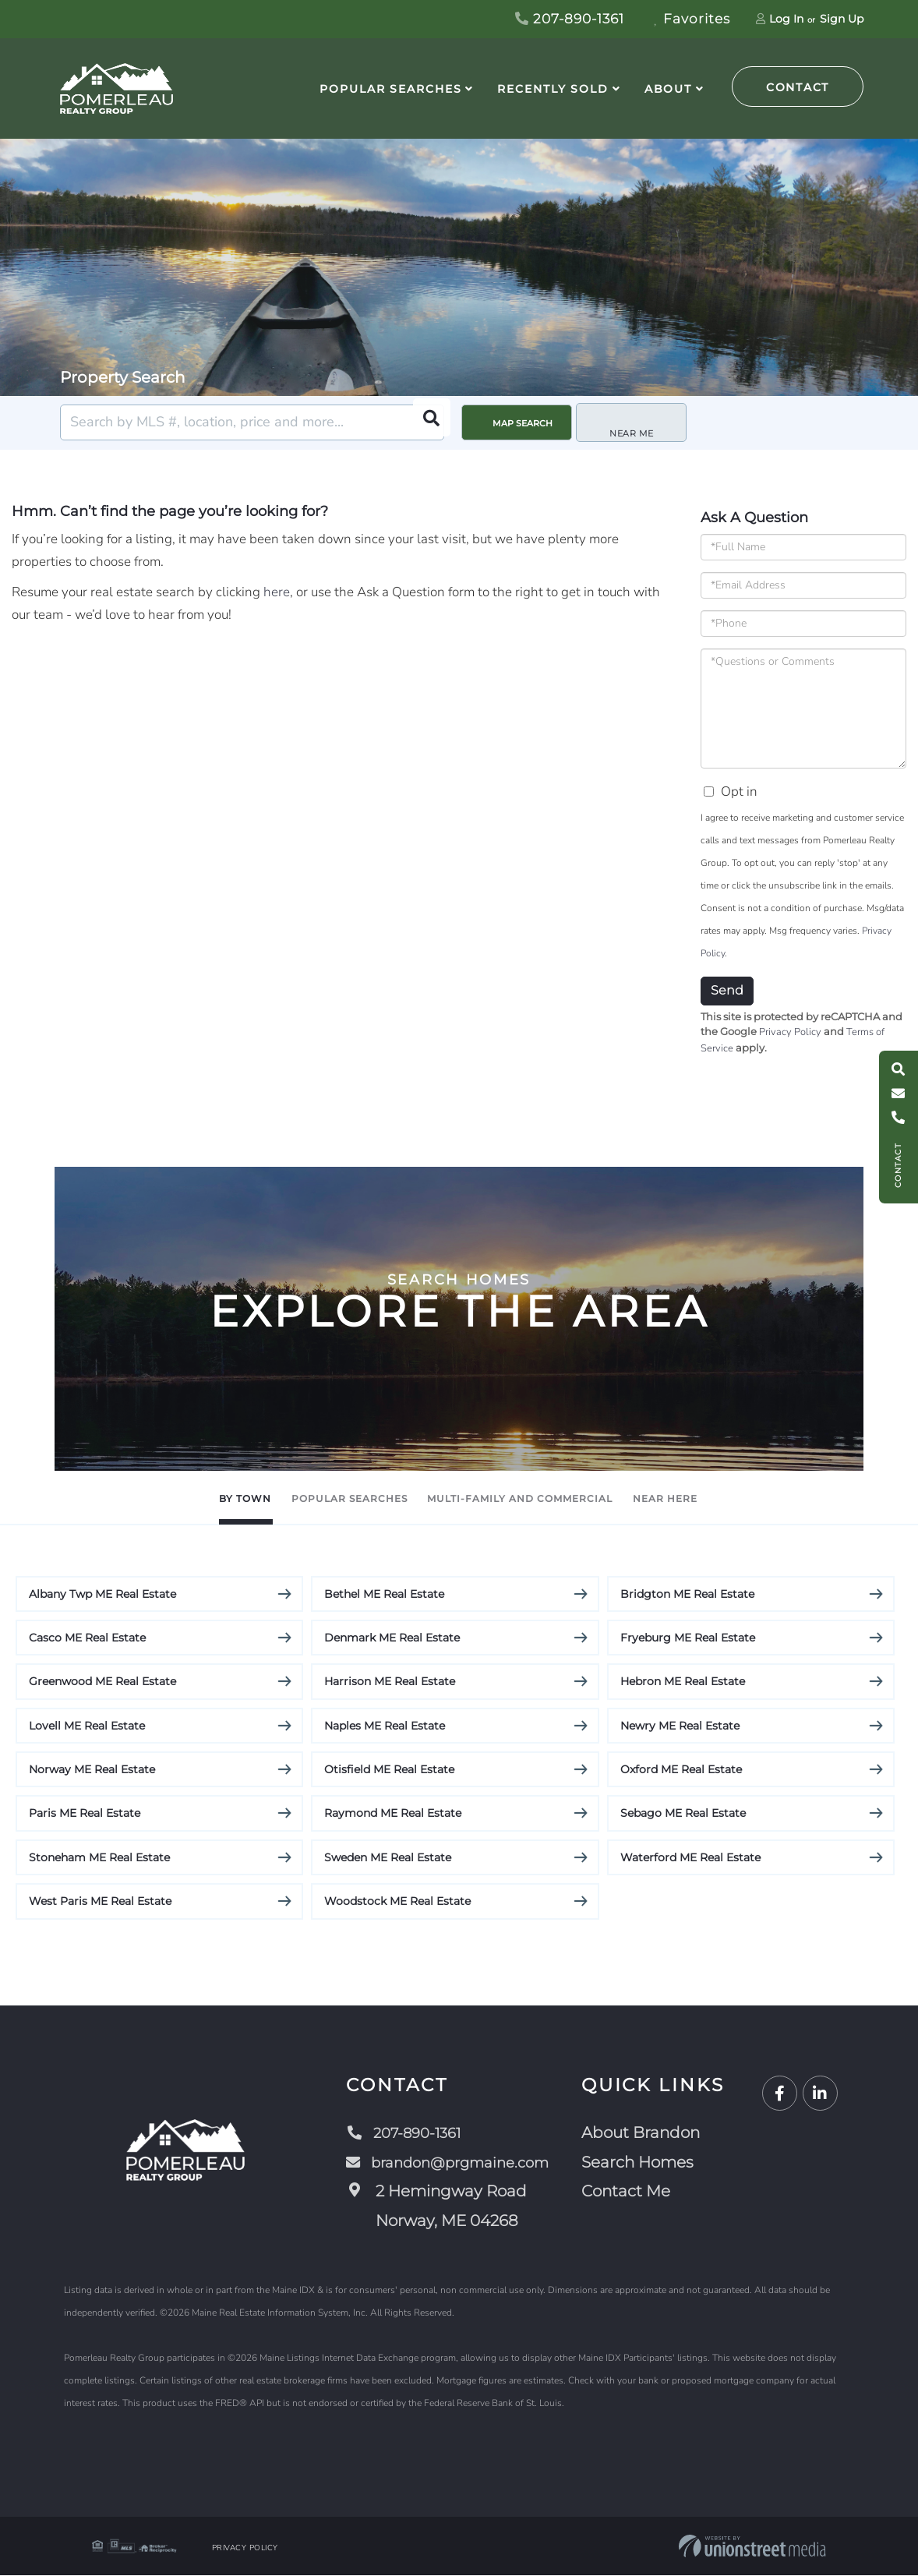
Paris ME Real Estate (84, 1814)
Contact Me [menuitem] (633, 2191)
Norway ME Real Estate (92, 1770)
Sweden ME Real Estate (387, 1858)
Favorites (692, 19)
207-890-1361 (569, 19)
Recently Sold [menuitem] (552, 89)
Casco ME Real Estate (87, 1638)
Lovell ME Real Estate (87, 1726)
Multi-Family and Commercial (550, 1497)
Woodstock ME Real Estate (397, 1902)
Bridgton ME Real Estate (687, 1594)
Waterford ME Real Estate (690, 1858)
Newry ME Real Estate (680, 1726)
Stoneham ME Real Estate (99, 1858)
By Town (152, 1497)
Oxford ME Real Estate (681, 1770)
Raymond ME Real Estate (392, 1814)
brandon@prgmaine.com (450, 2163)
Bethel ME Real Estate (384, 1594)
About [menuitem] (668, 89)
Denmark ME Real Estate (392, 1638)
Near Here (758, 1497)
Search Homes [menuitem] (645, 2163)
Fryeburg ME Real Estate (687, 1638)
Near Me (635, 423)
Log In (786, 19)
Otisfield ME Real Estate (389, 1770)
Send (727, 990)
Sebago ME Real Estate (683, 1814)
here (276, 592)
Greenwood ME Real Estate (102, 1682)
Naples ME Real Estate (384, 1726)
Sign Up (841, 19)
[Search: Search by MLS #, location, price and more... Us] (252, 422)
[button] (426, 422)
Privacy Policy (790, 1032)
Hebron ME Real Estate (682, 1682)
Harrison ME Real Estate (389, 1682)
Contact (797, 87)
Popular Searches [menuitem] (390, 89)
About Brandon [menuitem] (648, 2133)
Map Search (523, 423)
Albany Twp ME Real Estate (102, 1594)
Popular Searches (310, 1497)
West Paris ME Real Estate (100, 1902)
